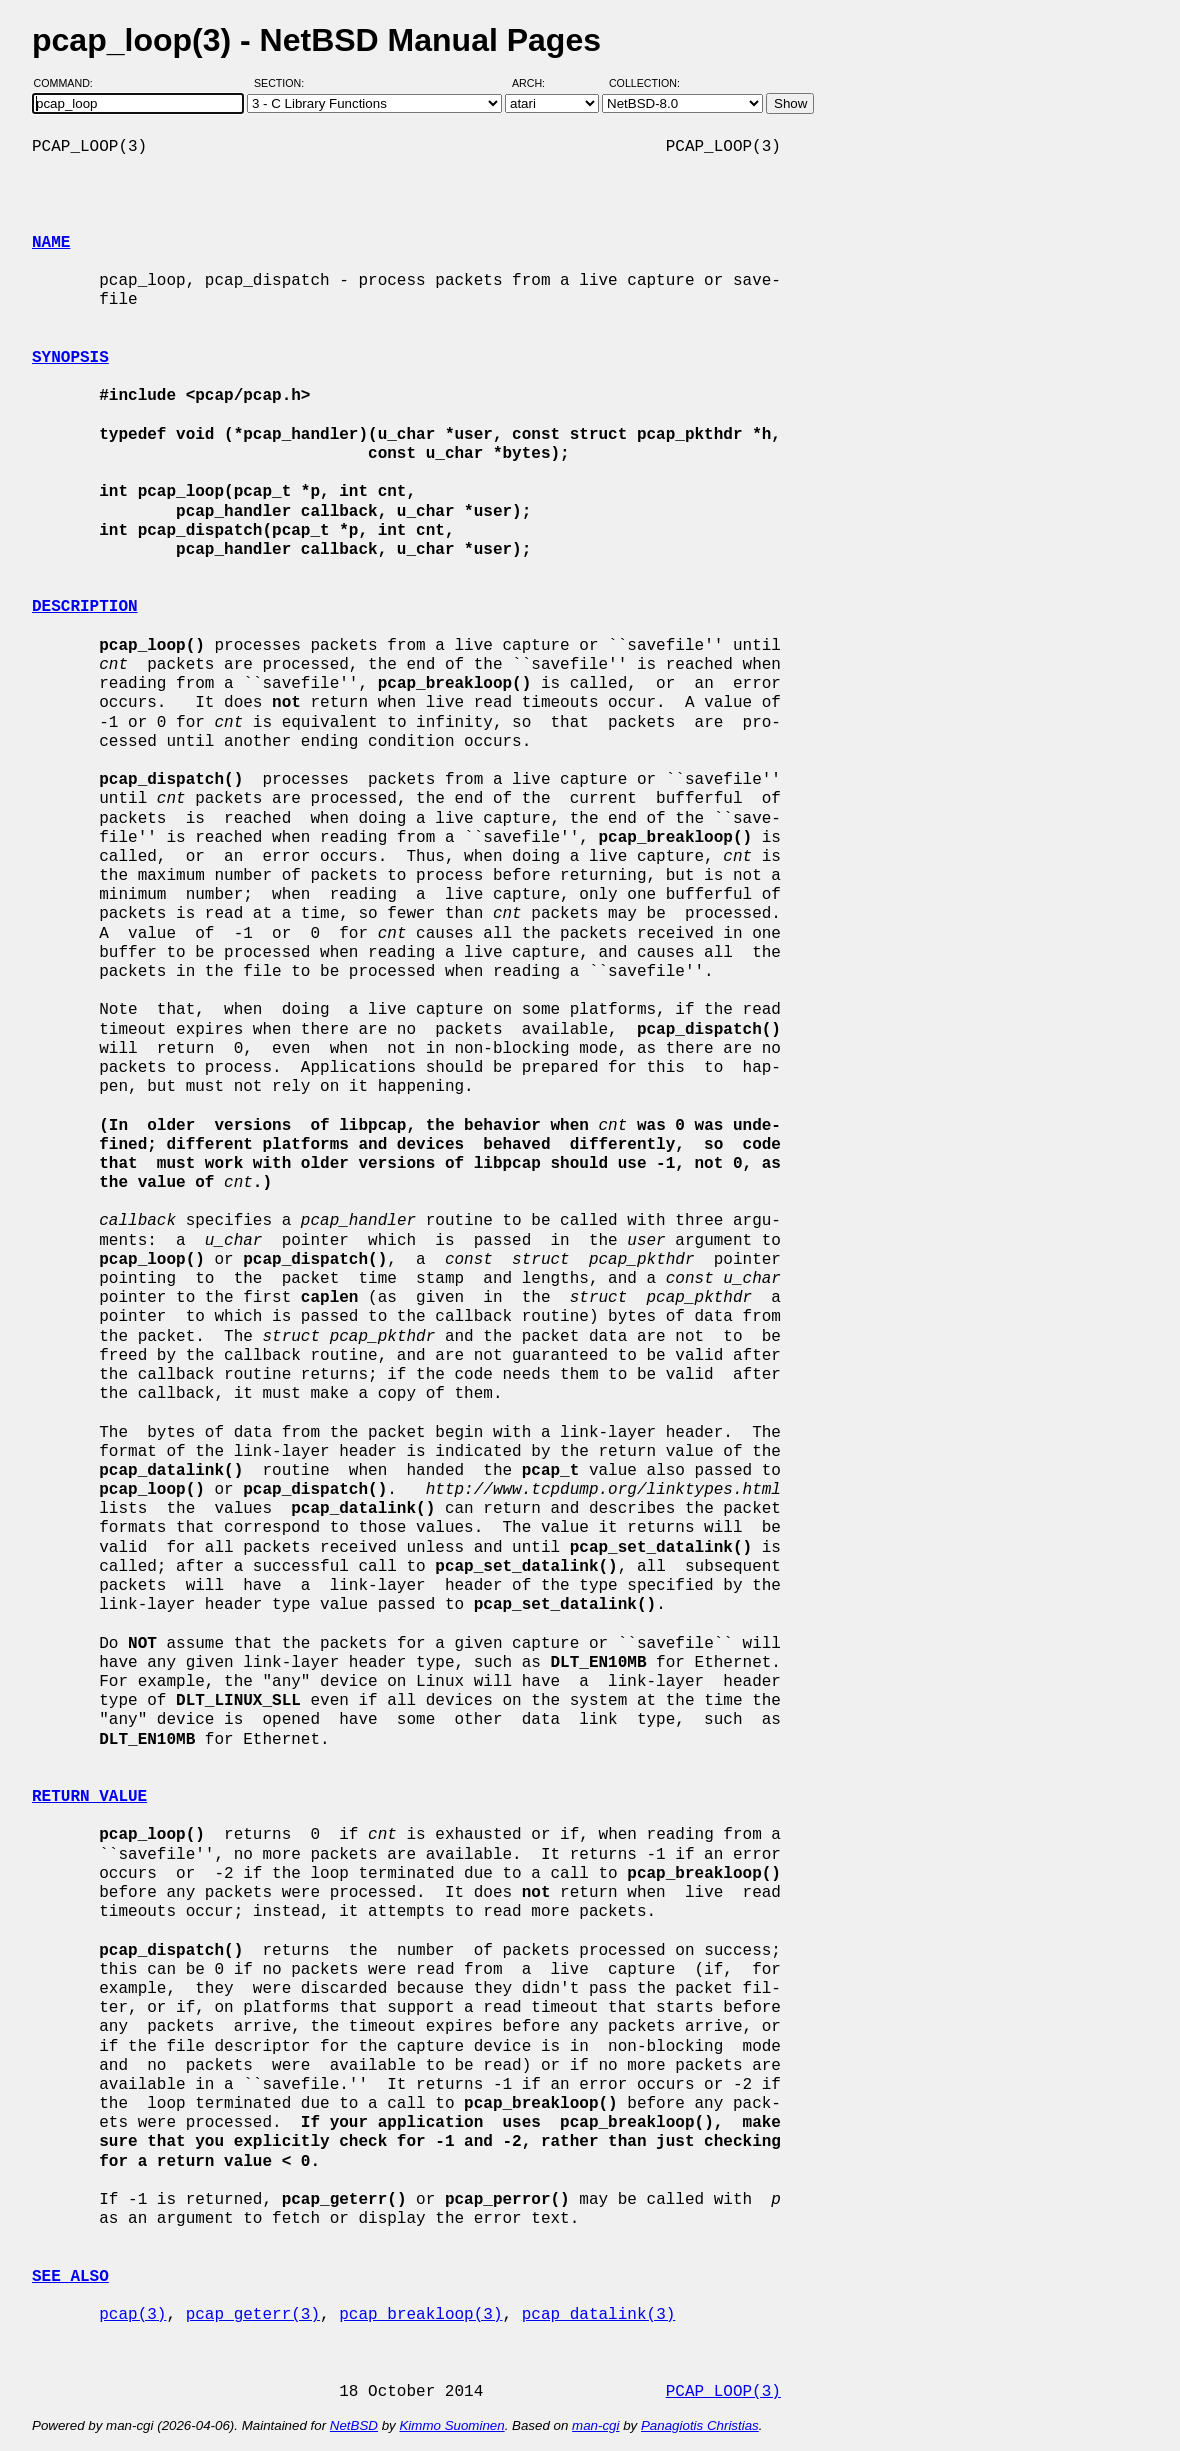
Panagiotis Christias (700, 2425)
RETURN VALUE (89, 1797)
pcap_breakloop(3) (420, 2315)
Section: (283, 83)
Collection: (644, 83)
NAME (51, 243)
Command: (69, 83)
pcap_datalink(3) (599, 2315)
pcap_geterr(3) (253, 2315)
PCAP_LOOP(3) (723, 2392)
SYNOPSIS (70, 358)
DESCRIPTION (85, 607)
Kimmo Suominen (451, 2425)
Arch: (537, 83)
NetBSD (354, 2425)
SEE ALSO (70, 2277)
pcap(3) (132, 2315)
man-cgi (595, 2425)
